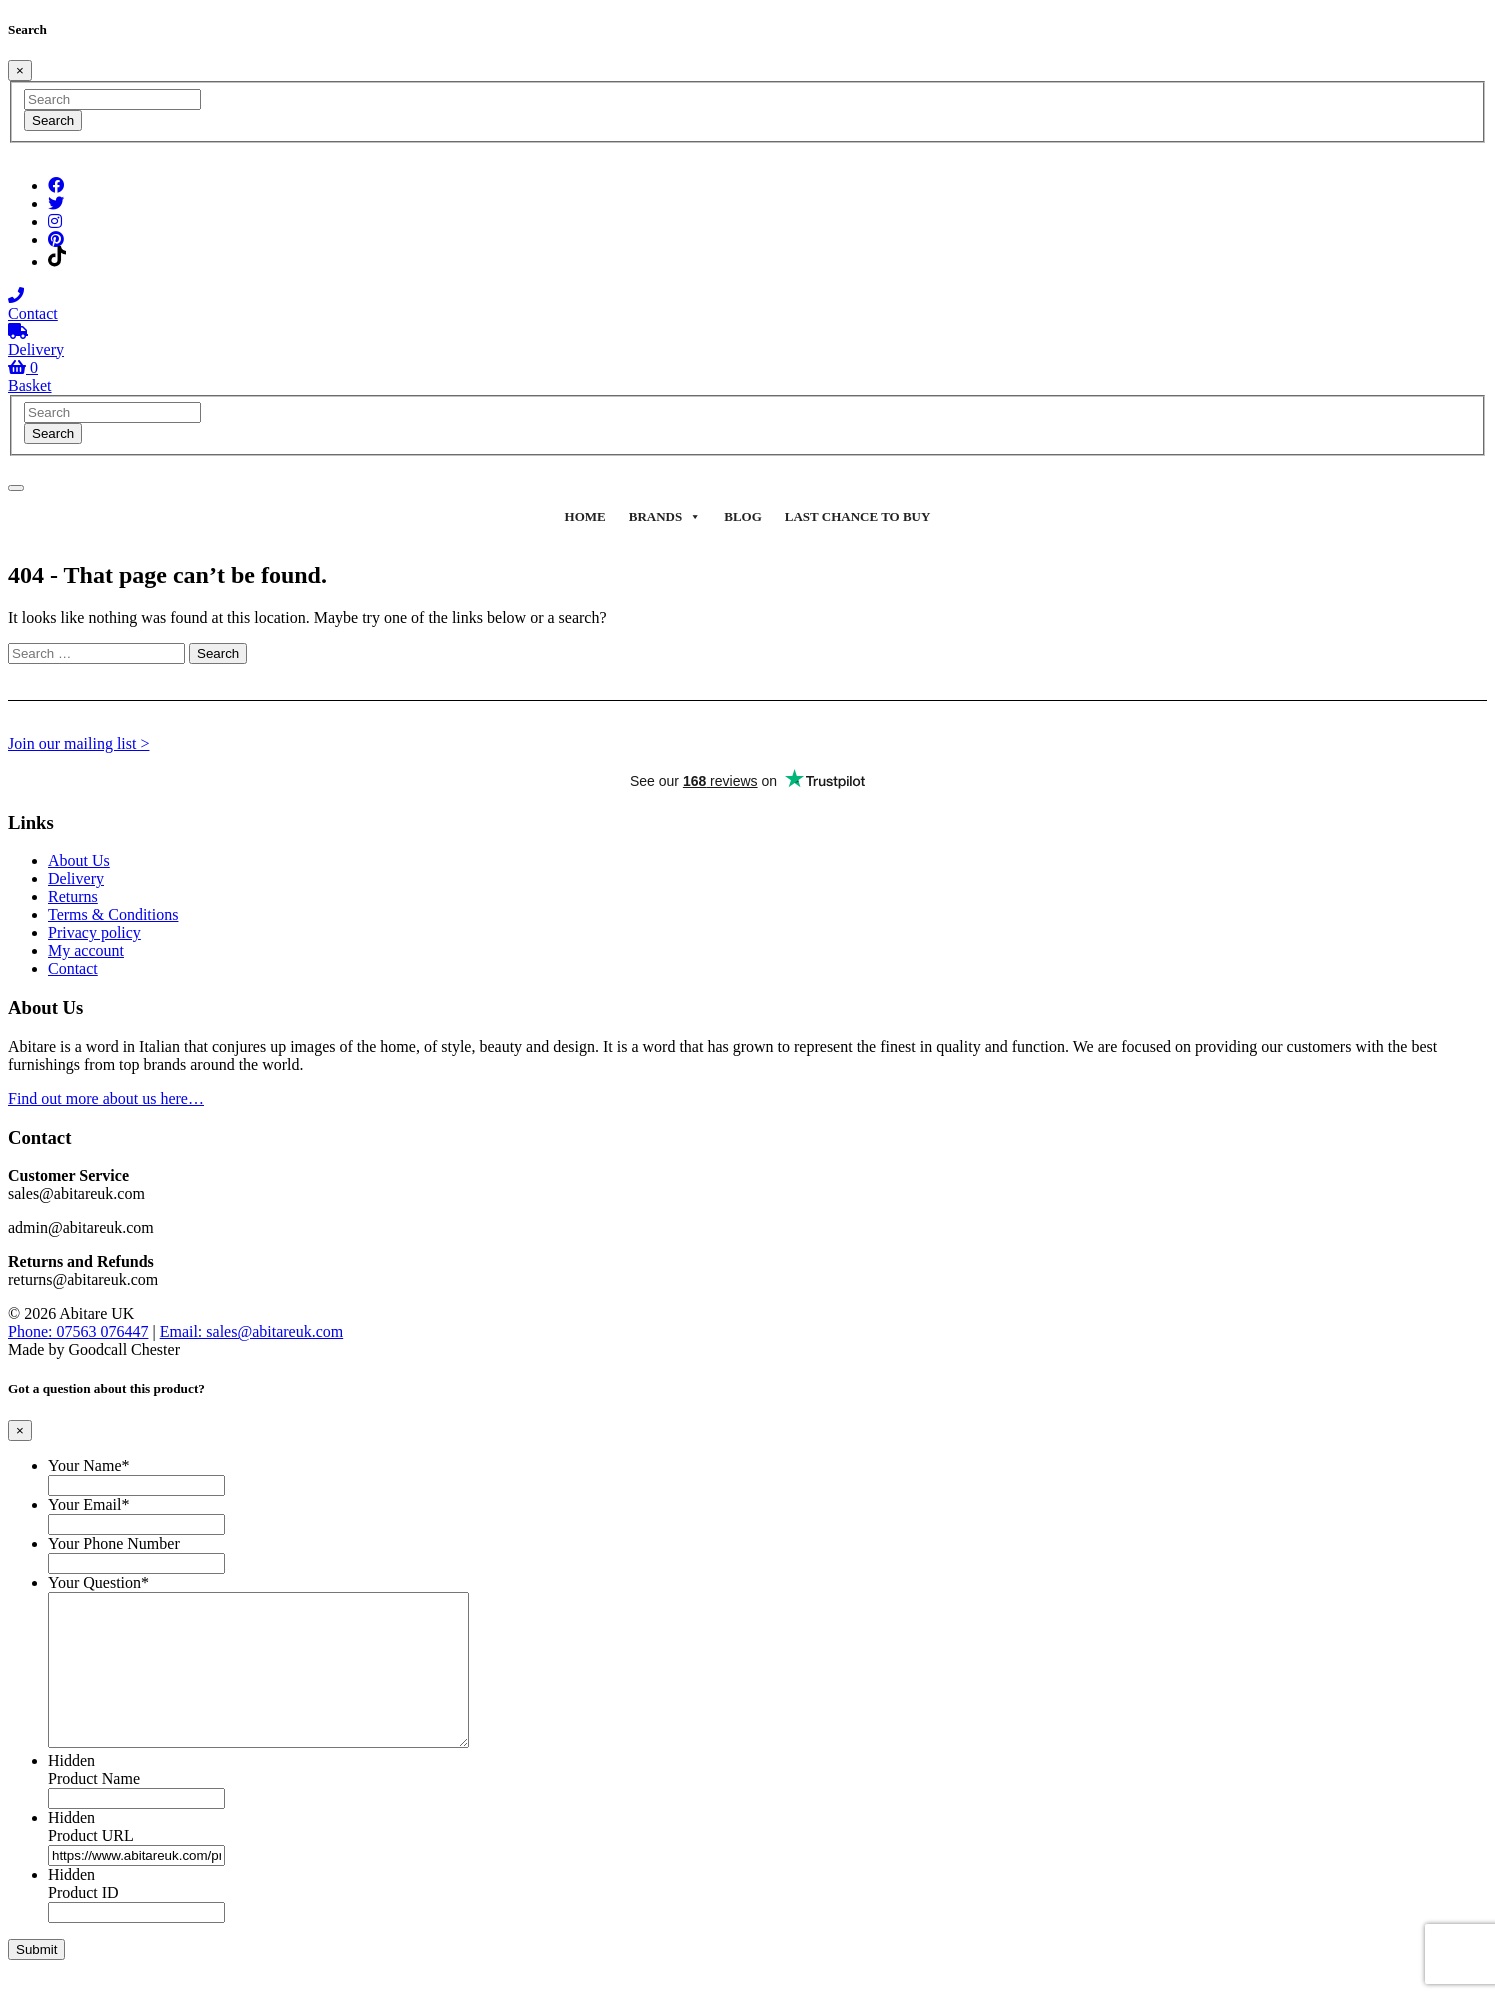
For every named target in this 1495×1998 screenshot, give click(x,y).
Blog (743, 516)
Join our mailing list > (78, 743)
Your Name (88, 1465)
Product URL (91, 1865)
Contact (73, 968)
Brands (665, 516)
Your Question (98, 1582)
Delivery (76, 878)
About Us (79, 860)
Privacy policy (94, 932)
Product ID (83, 1922)
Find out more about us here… (106, 1098)
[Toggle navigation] (16, 488)
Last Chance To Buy (858, 516)
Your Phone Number (114, 1543)
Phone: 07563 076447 (78, 1331)
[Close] (20, 70)
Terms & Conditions (113, 914)
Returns (73, 896)
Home (585, 516)
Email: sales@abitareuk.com (252, 1331)
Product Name (94, 1808)
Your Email (89, 1504)
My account (86, 950)
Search (53, 120)
